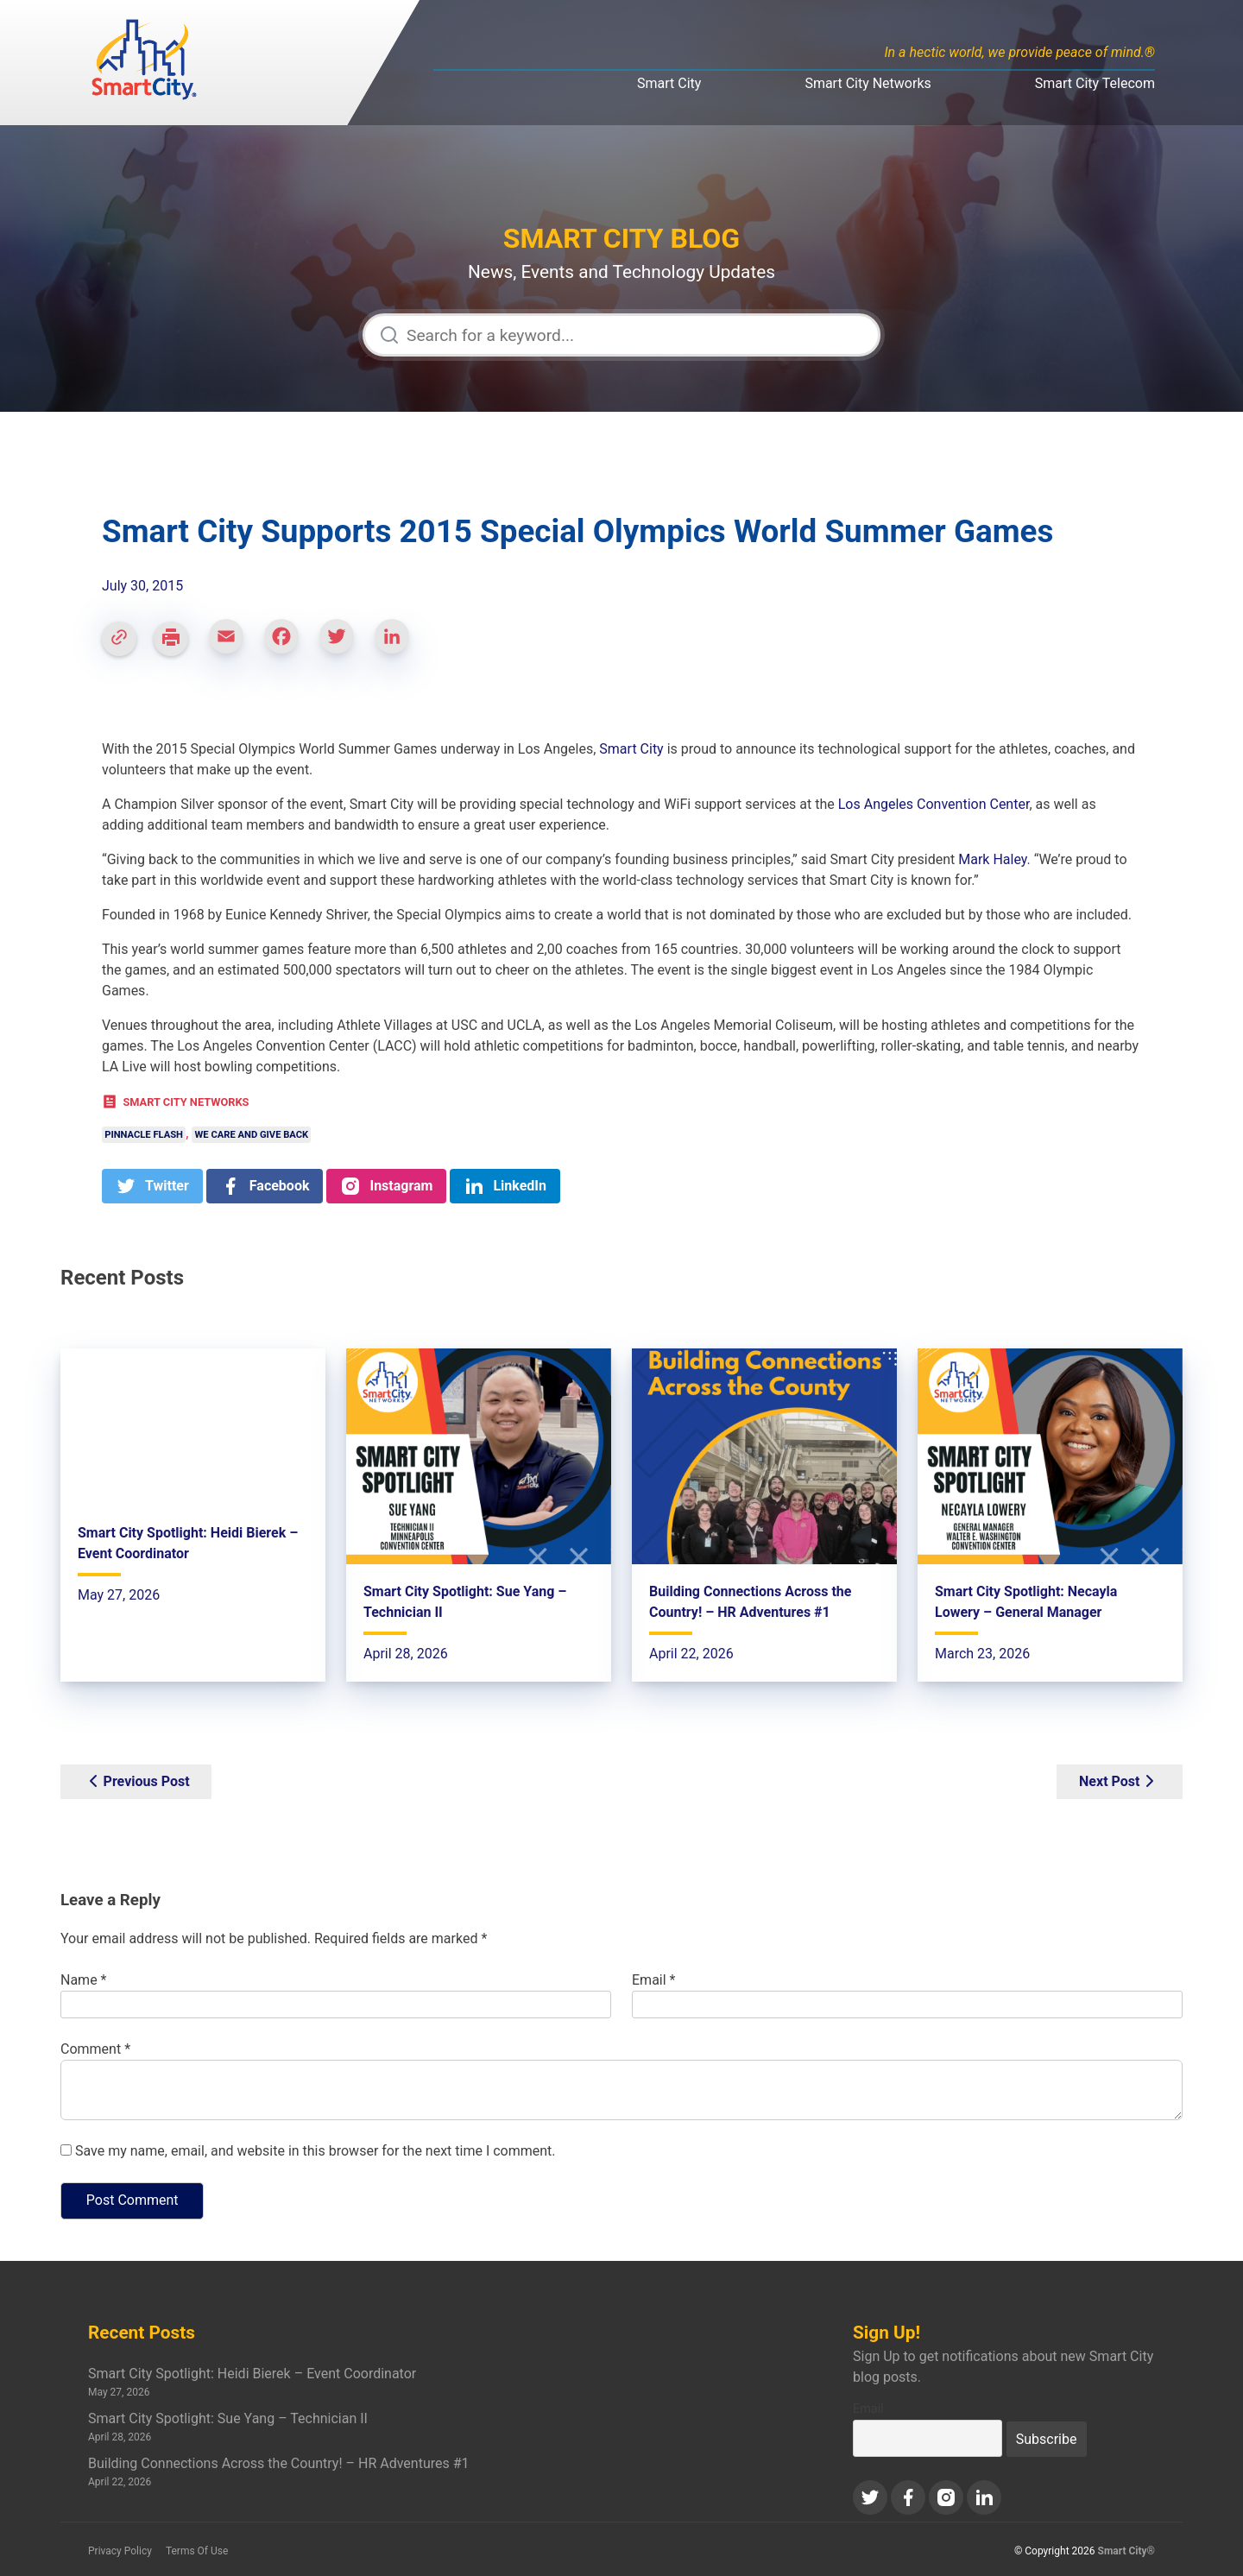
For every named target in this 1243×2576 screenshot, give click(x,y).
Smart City (669, 83)
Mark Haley (992, 859)
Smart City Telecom (1095, 83)
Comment (95, 2049)
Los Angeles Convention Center (934, 804)
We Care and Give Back (252, 1134)
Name (83, 1980)
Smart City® (1127, 2551)
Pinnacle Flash (143, 1134)
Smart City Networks (867, 83)
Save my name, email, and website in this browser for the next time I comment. (315, 2151)
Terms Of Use (197, 2551)
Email (653, 1980)
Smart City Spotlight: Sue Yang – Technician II (228, 2418)
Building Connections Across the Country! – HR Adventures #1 (279, 2463)
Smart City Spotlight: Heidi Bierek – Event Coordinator (252, 2373)
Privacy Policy (120, 2551)
